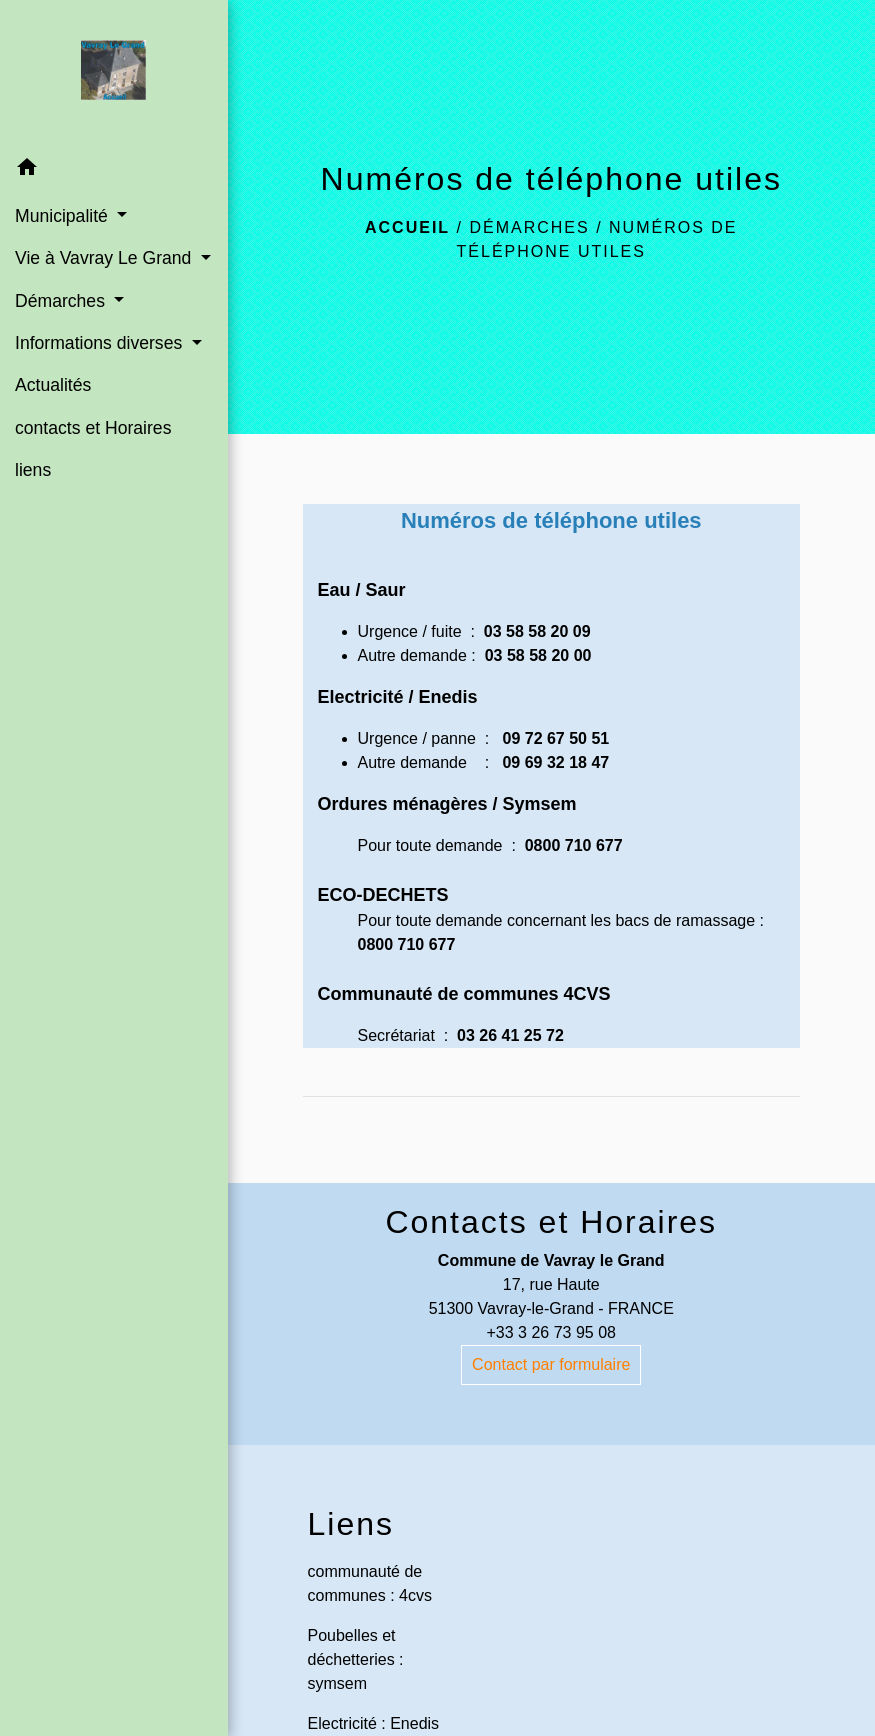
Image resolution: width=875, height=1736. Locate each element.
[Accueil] (113, 74)
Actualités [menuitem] (53, 385)
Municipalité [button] (64, 216)
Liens (351, 1524)
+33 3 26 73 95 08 (551, 1332)
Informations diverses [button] (101, 343)
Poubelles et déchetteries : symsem (356, 1659)
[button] (114, 170)
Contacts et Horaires (551, 1222)
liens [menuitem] (33, 470)
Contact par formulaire (551, 1364)
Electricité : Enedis (374, 1723)
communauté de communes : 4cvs (370, 1583)
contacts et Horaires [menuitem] (93, 428)
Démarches (529, 227)
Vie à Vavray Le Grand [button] (105, 258)
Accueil (407, 227)
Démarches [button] (62, 301)
